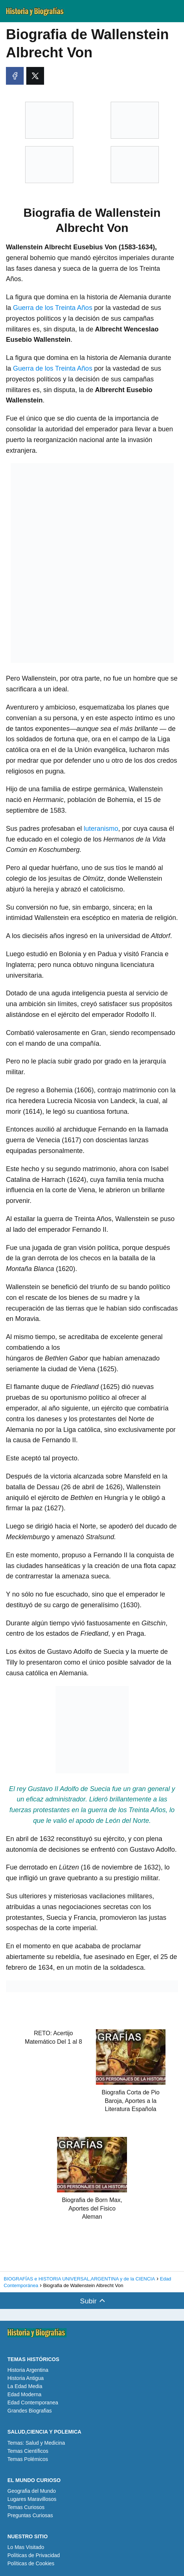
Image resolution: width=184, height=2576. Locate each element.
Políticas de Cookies (30, 2563)
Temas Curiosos (25, 2507)
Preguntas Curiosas (30, 2515)
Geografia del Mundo (31, 2491)
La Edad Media (24, 2386)
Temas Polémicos (27, 2459)
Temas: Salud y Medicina (36, 2443)
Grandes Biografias (29, 2411)
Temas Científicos (27, 2451)
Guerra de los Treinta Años (52, 307)
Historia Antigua (25, 2378)
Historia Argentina (27, 2370)
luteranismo (101, 828)
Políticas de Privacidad (33, 2555)
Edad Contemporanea (32, 2402)
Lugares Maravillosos (31, 2499)
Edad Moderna (24, 2394)
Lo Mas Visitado (25, 2547)
